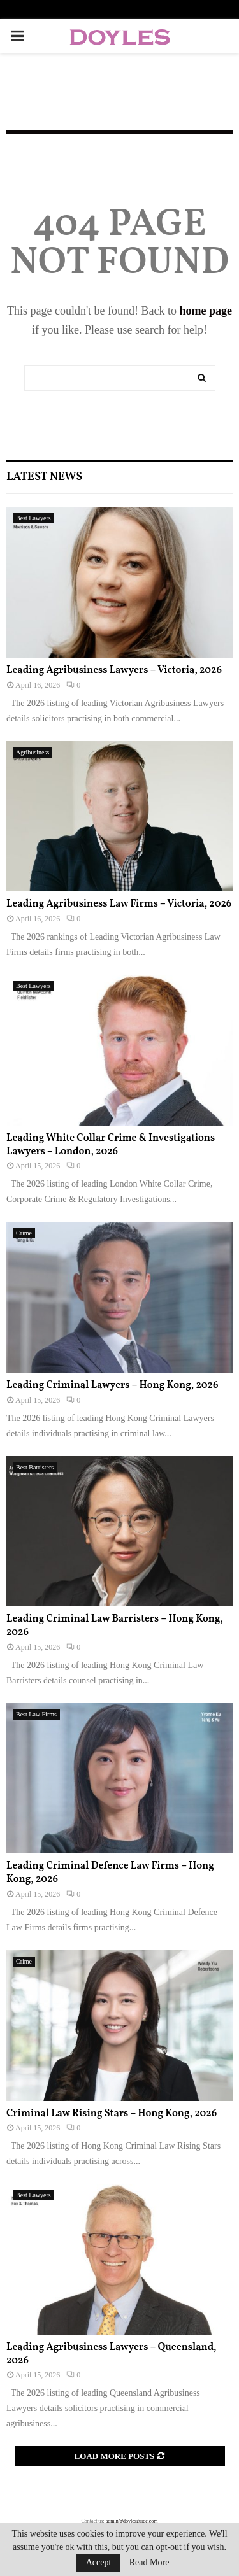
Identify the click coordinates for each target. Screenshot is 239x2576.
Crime (24, 1232)
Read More (149, 2562)
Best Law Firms (36, 1714)
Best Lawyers (33, 517)
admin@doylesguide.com (132, 2521)
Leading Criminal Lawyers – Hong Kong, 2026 (112, 1385)
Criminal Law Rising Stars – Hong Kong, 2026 (111, 2114)
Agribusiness (32, 752)
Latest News (44, 477)
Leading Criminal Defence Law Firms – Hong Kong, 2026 (110, 1872)
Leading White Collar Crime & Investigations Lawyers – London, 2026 (110, 1145)
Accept (99, 2562)
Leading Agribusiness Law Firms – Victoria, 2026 (118, 904)
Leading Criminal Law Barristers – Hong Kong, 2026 (114, 1625)
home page (206, 310)
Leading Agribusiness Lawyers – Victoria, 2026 (114, 670)
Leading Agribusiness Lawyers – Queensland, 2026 (111, 2354)
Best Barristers (35, 1467)
